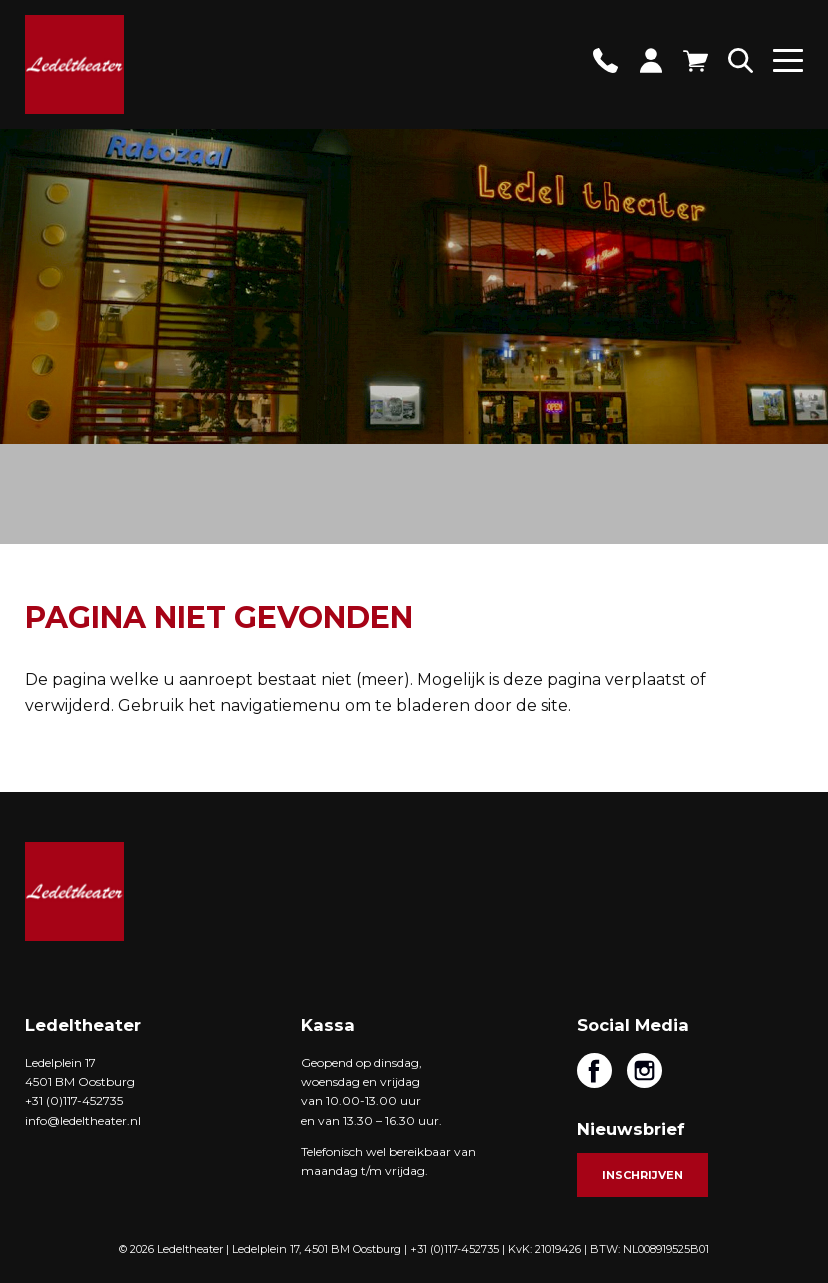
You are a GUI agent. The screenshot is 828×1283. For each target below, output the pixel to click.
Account (650, 60)
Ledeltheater (74, 891)
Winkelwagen (695, 60)
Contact (605, 60)
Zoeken (740, 60)
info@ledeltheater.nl (83, 1120)
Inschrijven (642, 1175)
